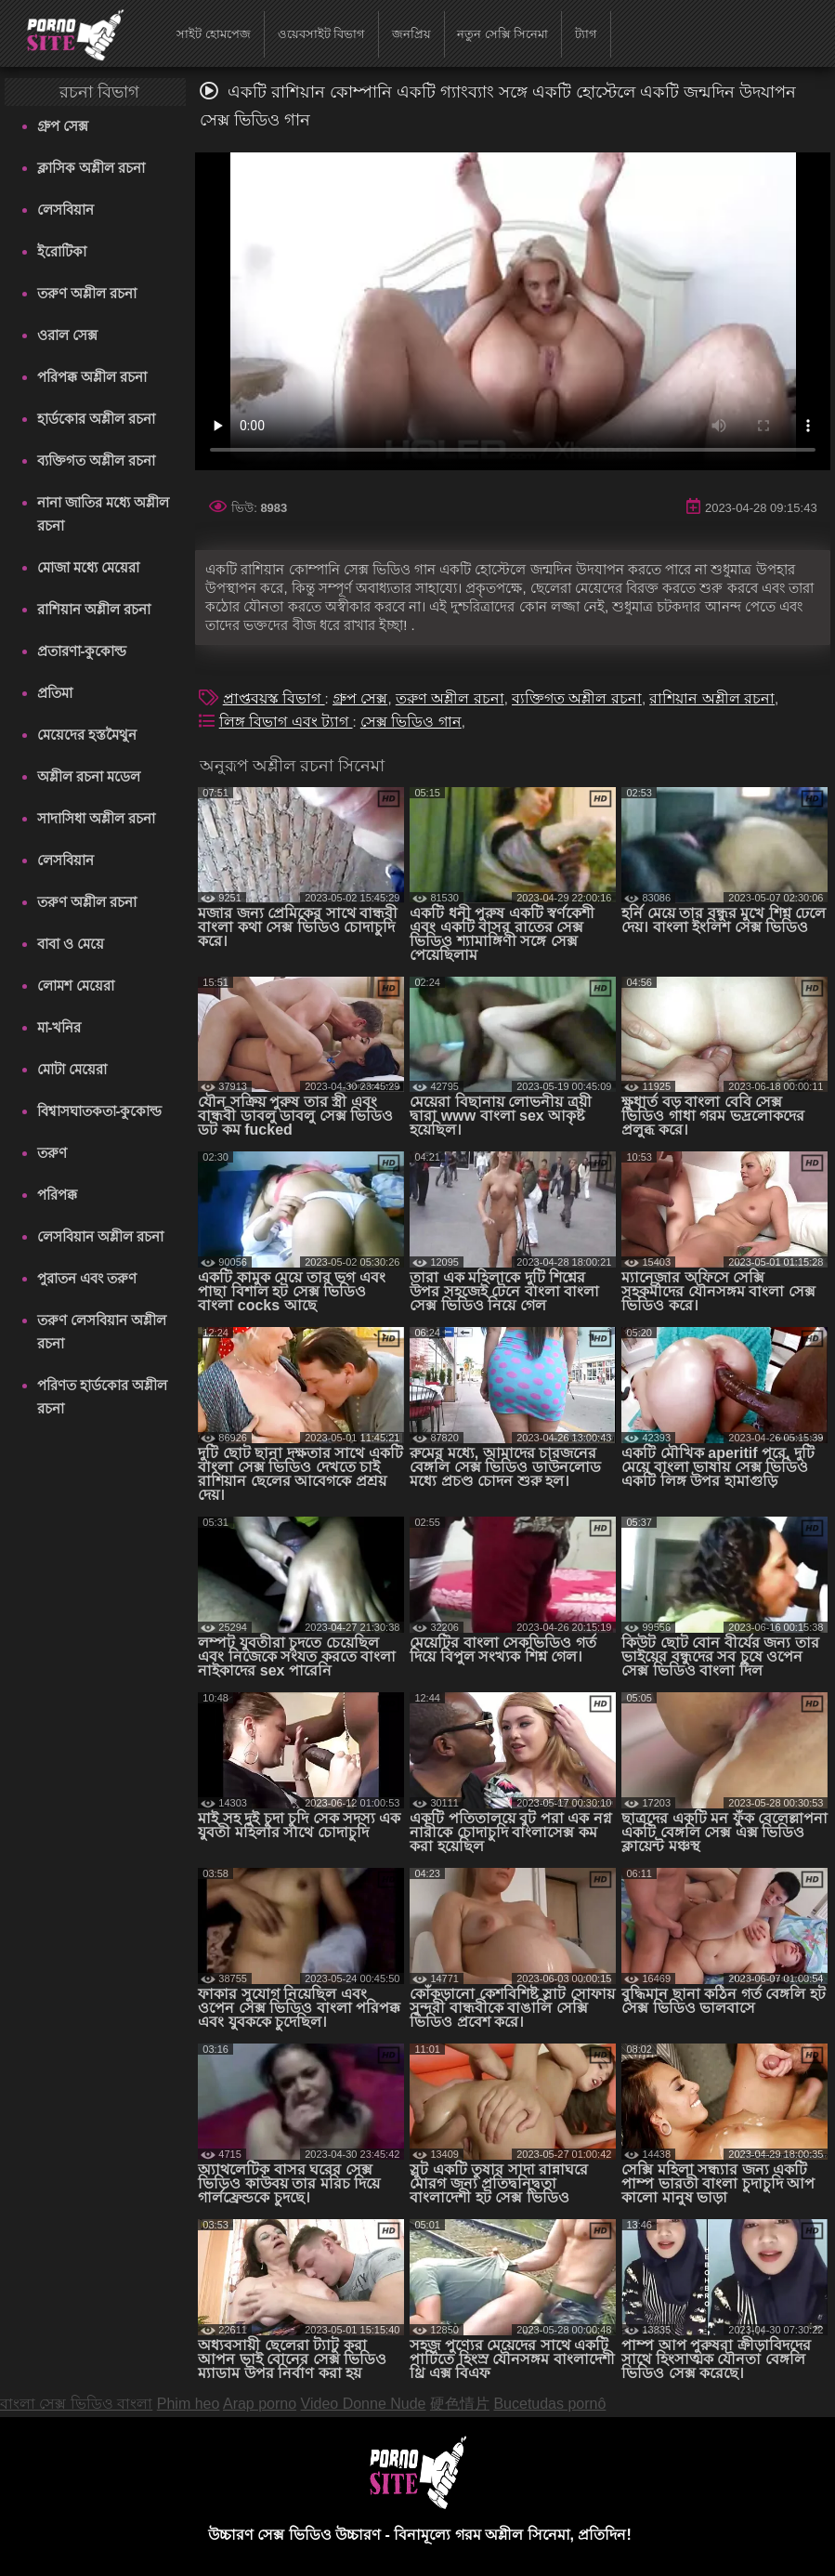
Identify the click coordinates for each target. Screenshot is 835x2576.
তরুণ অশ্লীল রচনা (87, 293)
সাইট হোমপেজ (213, 34)
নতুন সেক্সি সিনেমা (502, 34)
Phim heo (188, 2404)
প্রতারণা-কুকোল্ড (82, 651)
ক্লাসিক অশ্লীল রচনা (91, 168)
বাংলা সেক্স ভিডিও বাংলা (76, 2404)
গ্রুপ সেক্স (62, 126)
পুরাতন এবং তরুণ (87, 1278)
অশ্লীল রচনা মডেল (88, 776)
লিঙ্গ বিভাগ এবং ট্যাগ (286, 721)
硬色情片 (459, 2404)
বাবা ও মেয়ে (70, 944)
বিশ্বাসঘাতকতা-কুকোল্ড (100, 1111)
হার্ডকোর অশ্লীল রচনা (96, 419)
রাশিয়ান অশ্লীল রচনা (93, 609)
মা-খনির (59, 1027)
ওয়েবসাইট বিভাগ (322, 34)
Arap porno (259, 2404)
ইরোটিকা (61, 251)
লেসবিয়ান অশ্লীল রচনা (100, 1236)
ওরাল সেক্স (67, 335)
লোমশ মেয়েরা (75, 985)
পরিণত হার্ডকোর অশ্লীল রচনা (102, 1396)
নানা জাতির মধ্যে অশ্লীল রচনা (103, 513)
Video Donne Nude (363, 2404)
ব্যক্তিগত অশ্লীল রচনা (96, 460)
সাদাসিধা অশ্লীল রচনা (96, 818)
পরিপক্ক (57, 1195)
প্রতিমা (54, 693)
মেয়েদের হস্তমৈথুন (87, 735)
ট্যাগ (586, 34)
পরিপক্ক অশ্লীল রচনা (92, 377)
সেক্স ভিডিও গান (411, 721)
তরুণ (52, 1153)
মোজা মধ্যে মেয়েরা (88, 567)
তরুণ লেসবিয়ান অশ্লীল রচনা (101, 1331)
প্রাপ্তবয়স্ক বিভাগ (274, 698)
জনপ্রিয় (411, 34)
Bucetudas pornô (549, 2404)
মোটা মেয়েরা (72, 1069)
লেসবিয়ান (65, 209)
